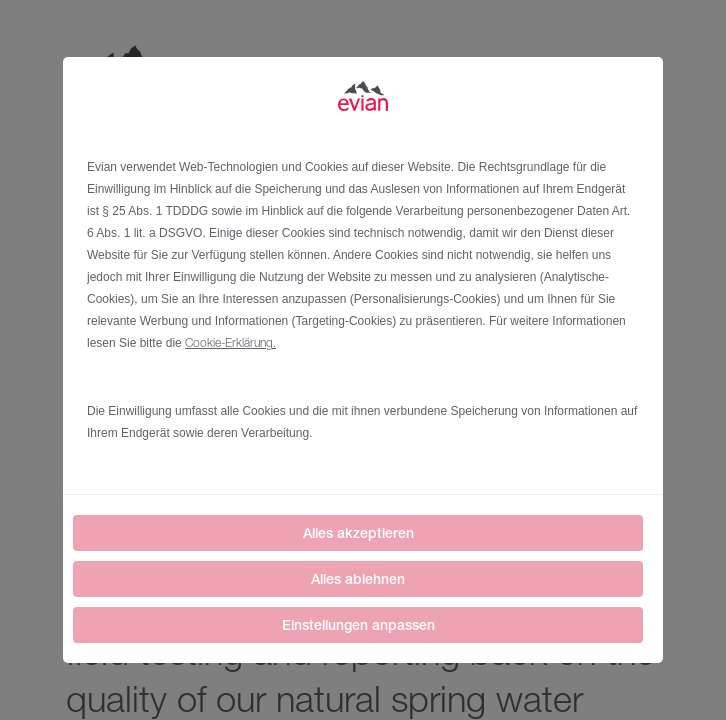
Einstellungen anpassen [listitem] (358, 625)
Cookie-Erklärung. (230, 342)
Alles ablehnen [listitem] (358, 579)
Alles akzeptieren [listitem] (358, 533)
